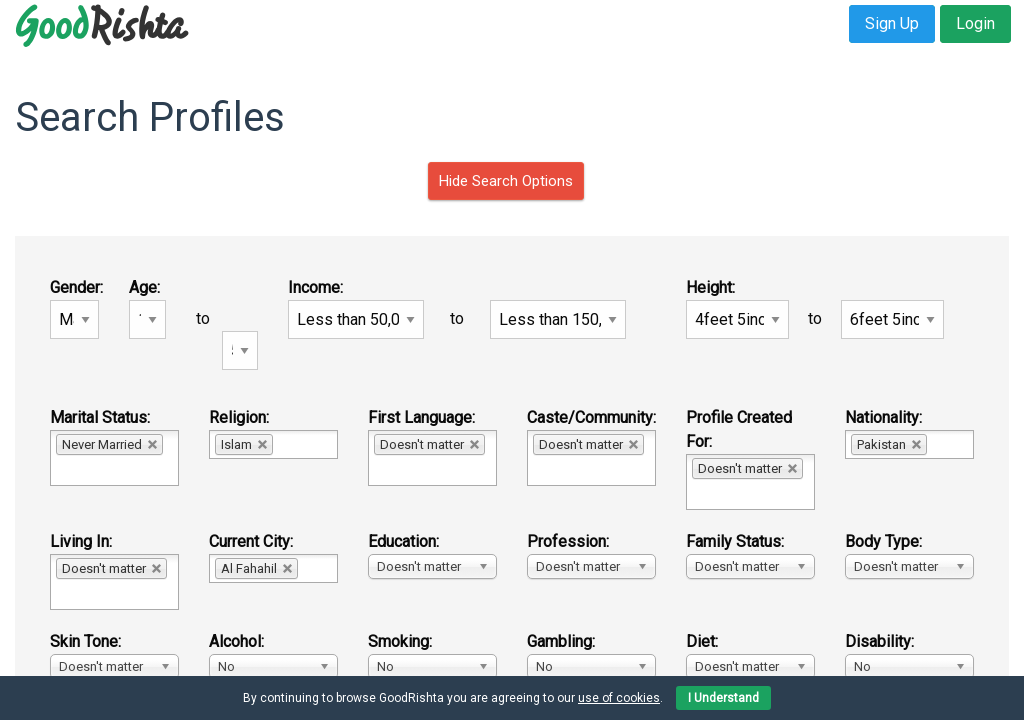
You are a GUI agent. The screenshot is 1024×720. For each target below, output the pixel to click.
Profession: (568, 541)
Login (975, 23)
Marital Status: (100, 417)
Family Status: (735, 541)
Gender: (76, 287)
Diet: (702, 641)
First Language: (421, 417)
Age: (144, 287)
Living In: (81, 541)
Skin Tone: (85, 641)
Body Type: (883, 541)
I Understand (723, 698)
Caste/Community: (591, 417)
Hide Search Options (506, 181)
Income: (315, 287)
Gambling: (561, 641)
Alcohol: (236, 641)
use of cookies (619, 698)
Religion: (239, 417)
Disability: (879, 641)
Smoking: (400, 641)
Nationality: (883, 417)
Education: (403, 541)
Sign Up (892, 23)
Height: (710, 287)
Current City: (251, 541)
